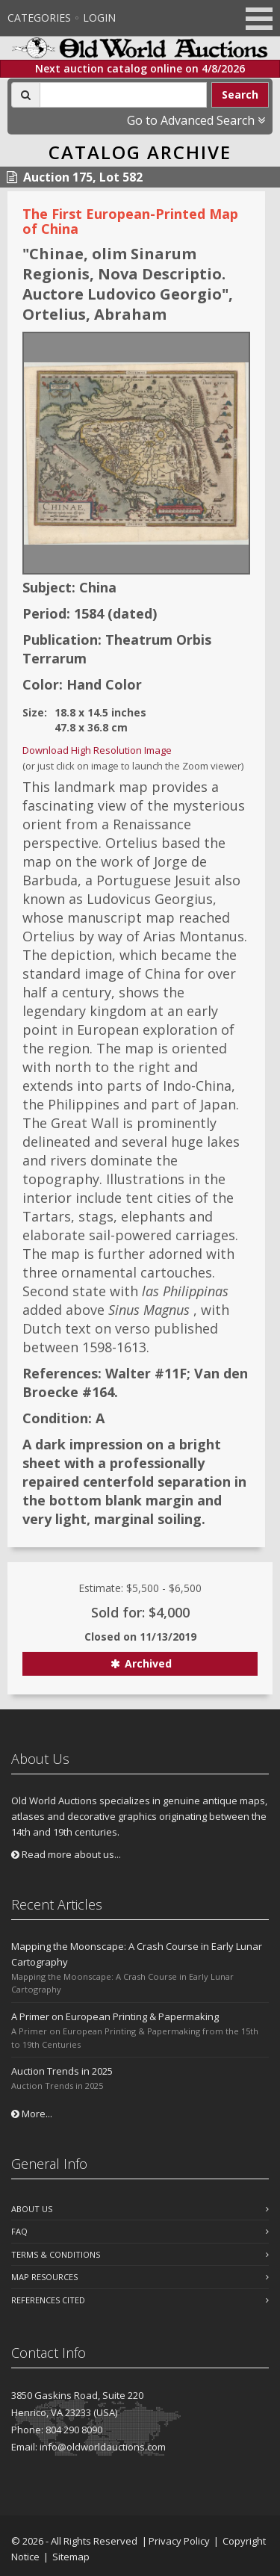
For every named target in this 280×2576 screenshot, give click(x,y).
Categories (39, 17)
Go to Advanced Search (196, 120)
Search (240, 94)
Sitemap (71, 2556)
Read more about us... (66, 1854)
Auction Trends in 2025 (62, 2071)
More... (31, 2113)
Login (99, 17)
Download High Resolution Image (97, 750)
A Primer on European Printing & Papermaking (115, 2016)
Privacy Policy (179, 2541)
